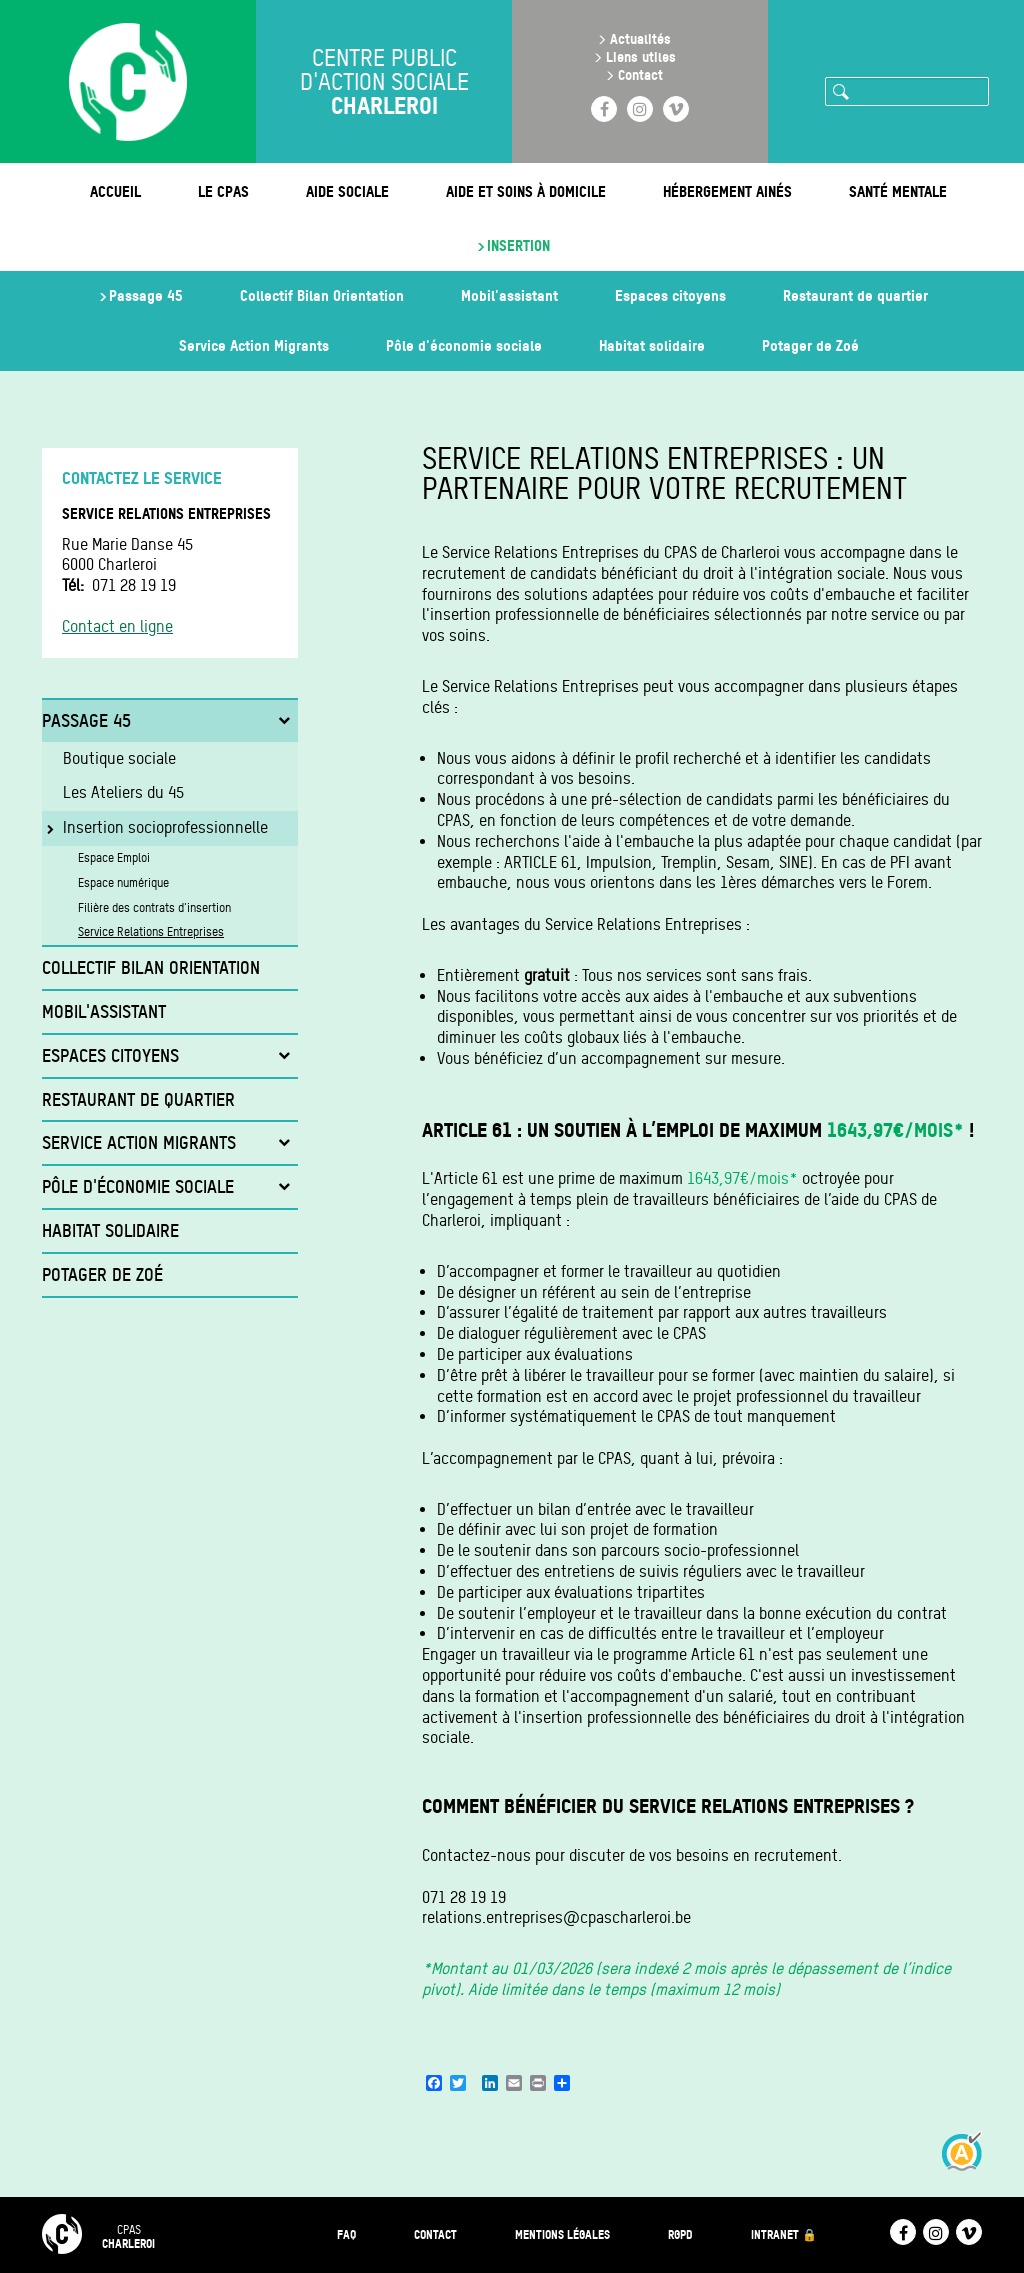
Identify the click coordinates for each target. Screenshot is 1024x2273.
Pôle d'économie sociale (464, 345)
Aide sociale (347, 191)
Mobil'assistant (509, 295)
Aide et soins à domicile (526, 191)
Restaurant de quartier (855, 295)
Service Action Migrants (254, 345)
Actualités (640, 38)
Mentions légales (562, 2234)
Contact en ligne (117, 626)
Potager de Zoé (810, 345)
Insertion (518, 245)
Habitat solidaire (652, 345)
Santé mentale (898, 191)
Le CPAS (223, 191)
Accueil (115, 191)
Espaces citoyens (670, 295)
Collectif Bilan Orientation (322, 295)
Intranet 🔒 (784, 2234)
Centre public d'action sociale (384, 82)
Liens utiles (641, 56)
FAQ (346, 2234)
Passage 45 (146, 295)
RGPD (680, 2234)
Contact (640, 74)
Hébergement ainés (727, 191)
